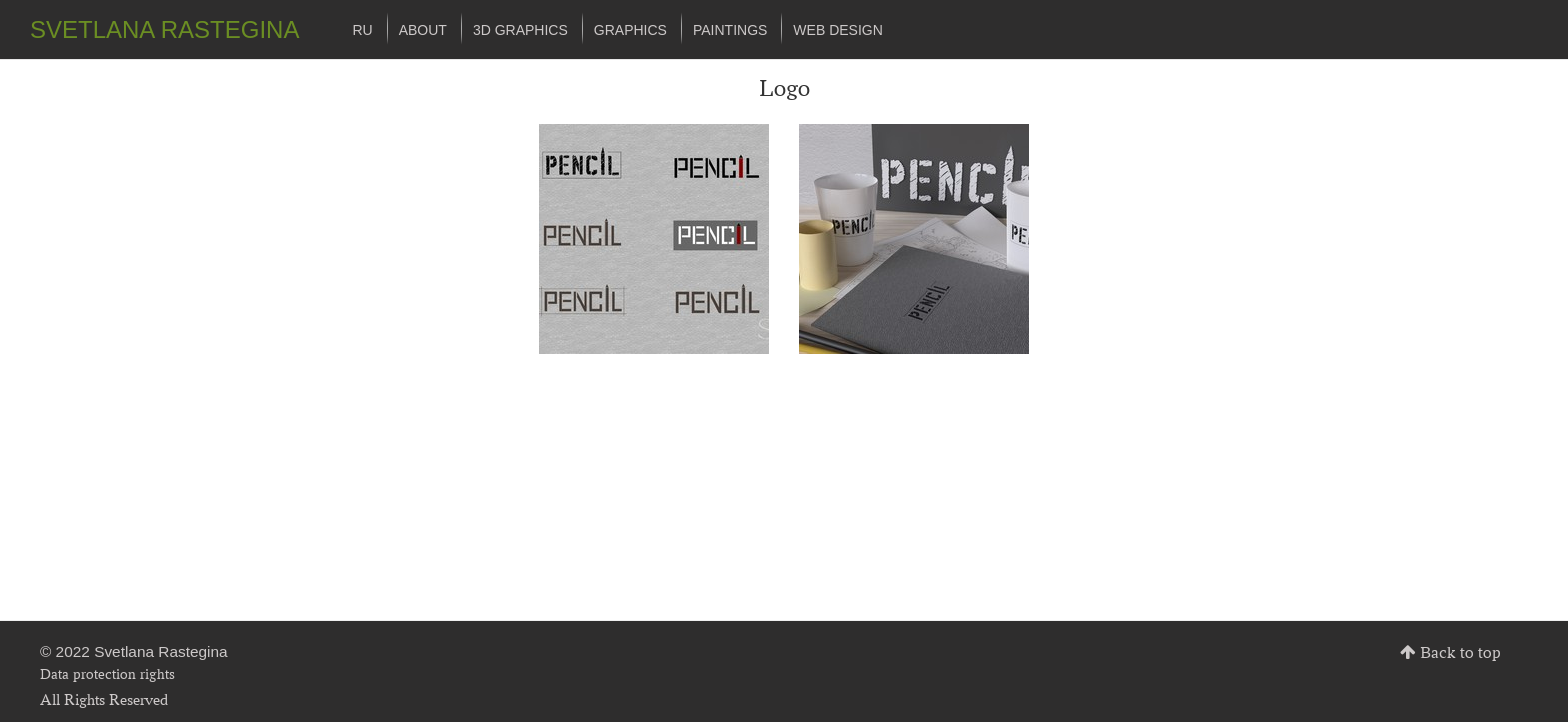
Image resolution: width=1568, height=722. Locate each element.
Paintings (730, 30)
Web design (837, 30)
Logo (784, 88)
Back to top (1460, 652)
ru (362, 30)
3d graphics (520, 30)
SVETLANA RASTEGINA (164, 29)
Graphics (630, 30)
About (423, 30)
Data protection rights (107, 673)
